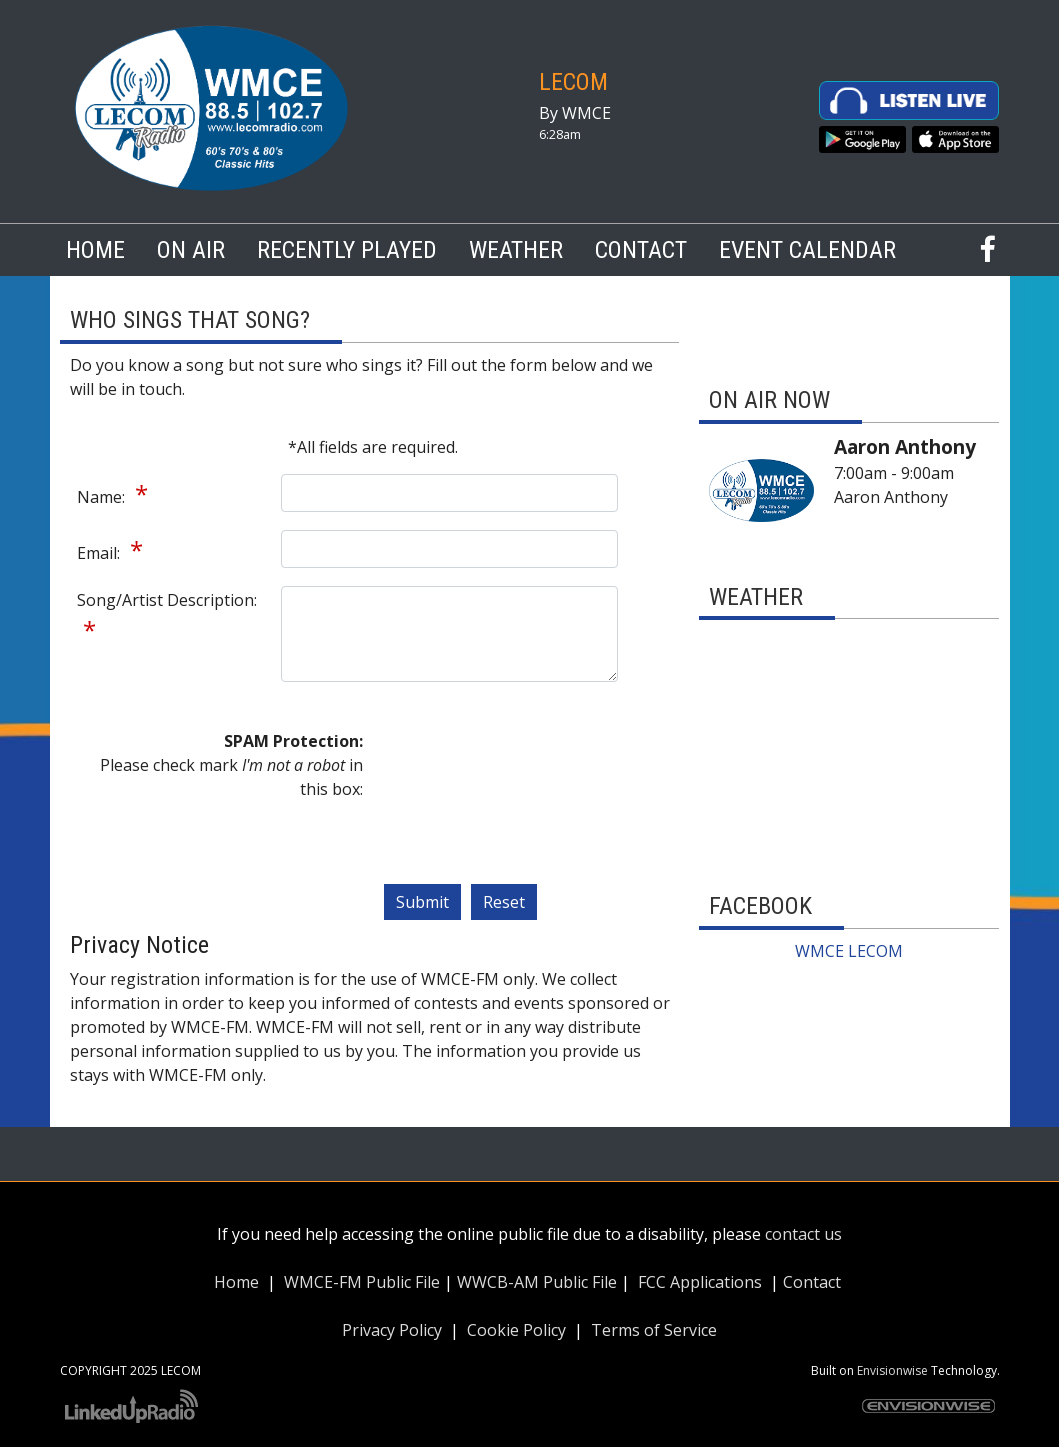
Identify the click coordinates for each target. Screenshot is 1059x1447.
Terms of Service (654, 1330)
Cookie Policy (516, 1330)
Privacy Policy (392, 1330)
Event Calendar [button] (807, 250)
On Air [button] (191, 250)
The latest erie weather (849, 847)
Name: (103, 497)
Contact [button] (641, 250)
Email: (100, 553)
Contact (812, 1282)
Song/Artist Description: (167, 600)
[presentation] (465, 801)
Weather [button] (516, 250)
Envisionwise (892, 1370)
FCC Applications (700, 1282)
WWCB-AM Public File (537, 1282)
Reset (504, 902)
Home (95, 250)
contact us (803, 1234)
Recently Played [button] (347, 250)
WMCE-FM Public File (362, 1282)
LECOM (573, 82)
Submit (422, 902)
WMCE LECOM (849, 951)
